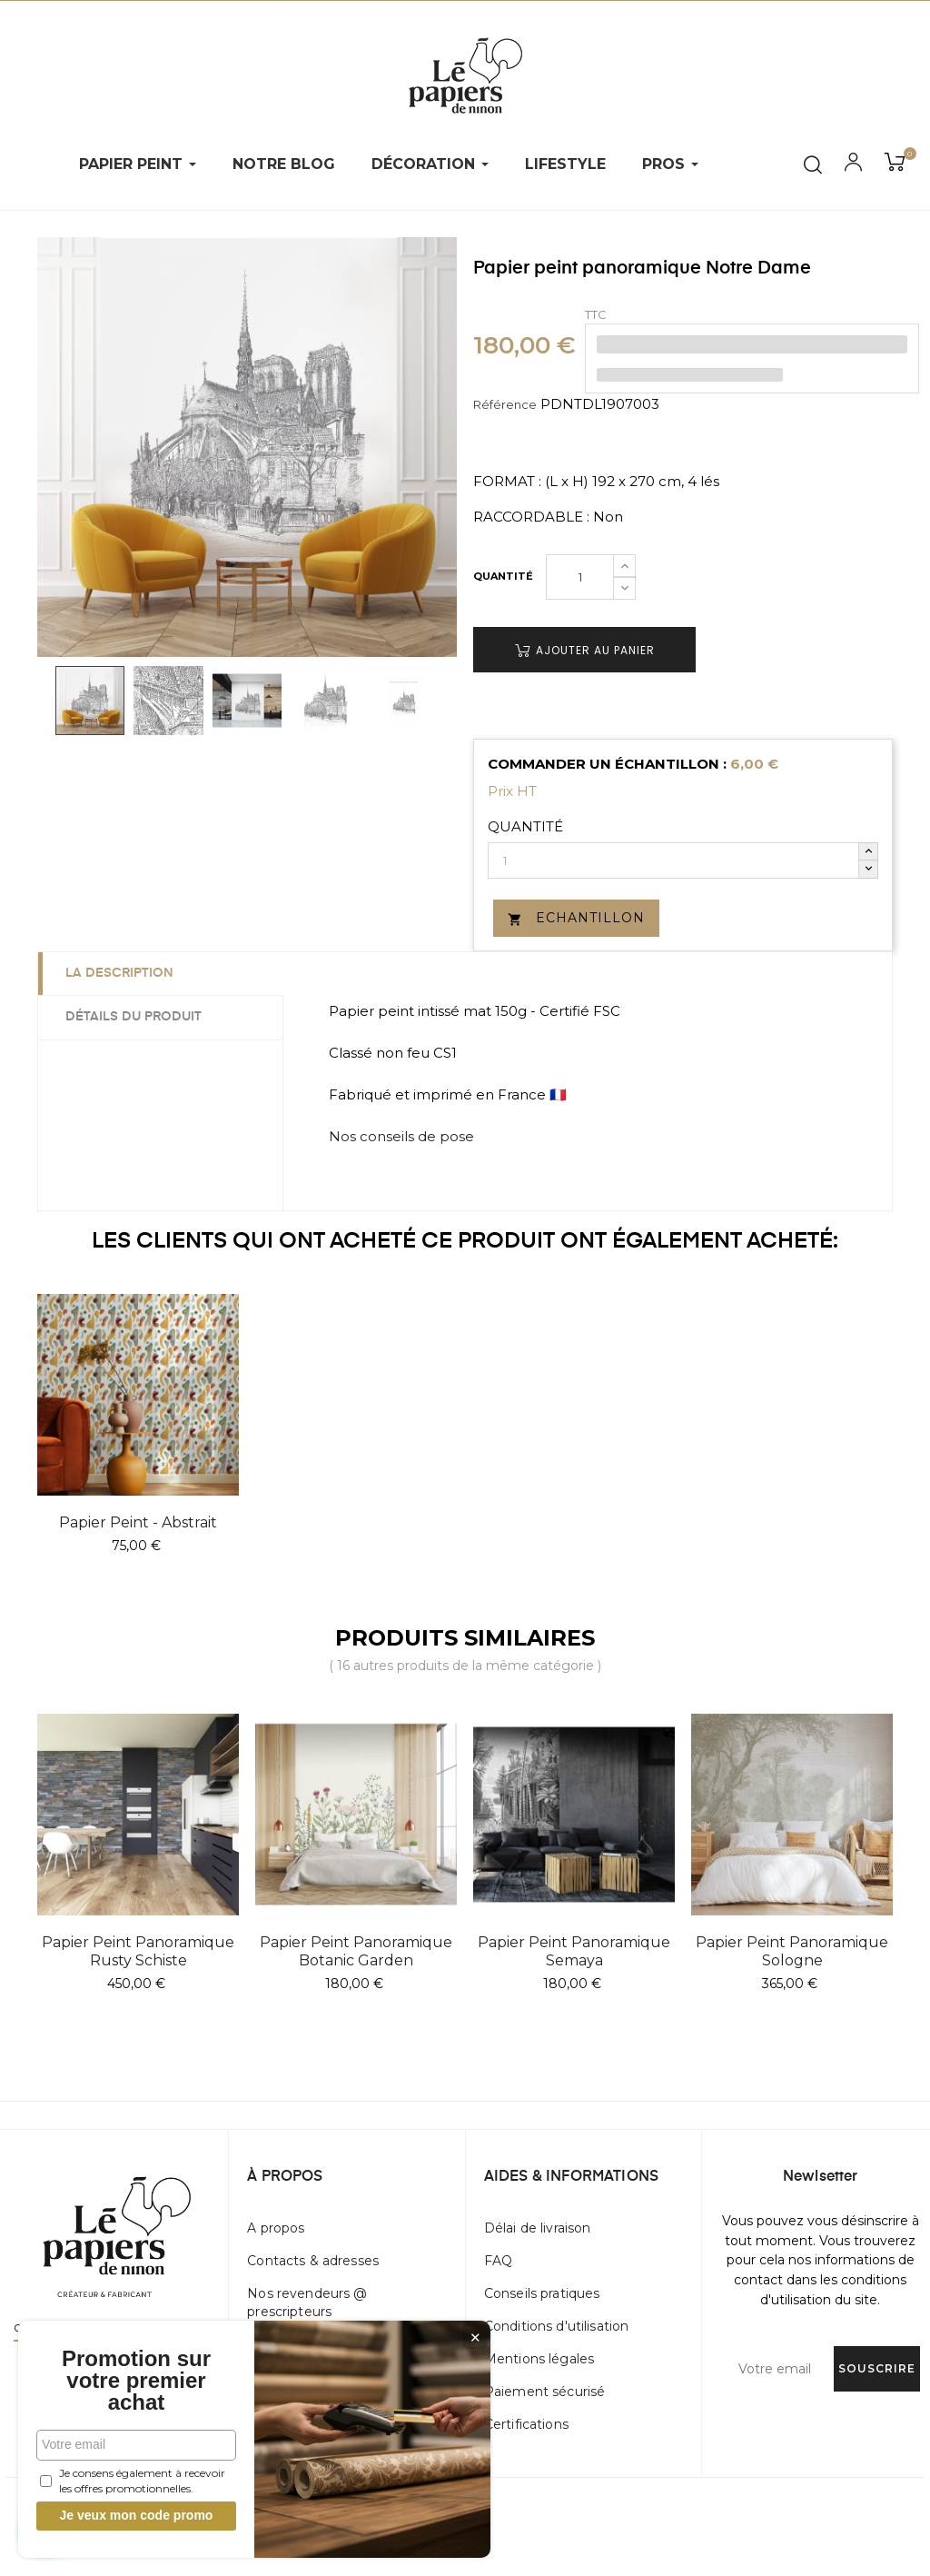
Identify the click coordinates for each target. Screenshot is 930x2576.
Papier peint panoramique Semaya (574, 1951)
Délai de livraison (537, 2228)
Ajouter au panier (585, 650)
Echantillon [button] (576, 918)
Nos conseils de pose (401, 1136)
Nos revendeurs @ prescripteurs (307, 2302)
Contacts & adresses (313, 2261)
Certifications (526, 2424)
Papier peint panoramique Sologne (792, 1951)
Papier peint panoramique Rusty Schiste (138, 1951)
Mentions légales (539, 2359)
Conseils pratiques (542, 2293)
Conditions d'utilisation (556, 2326)
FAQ (498, 2261)
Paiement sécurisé (544, 2391)
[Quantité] (580, 577)
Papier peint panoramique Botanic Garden (356, 1951)
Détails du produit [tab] (133, 1016)
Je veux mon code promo (136, 2515)
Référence (505, 404)
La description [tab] (119, 973)
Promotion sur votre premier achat (136, 2380)
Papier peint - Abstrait (138, 1522)
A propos (275, 2228)
